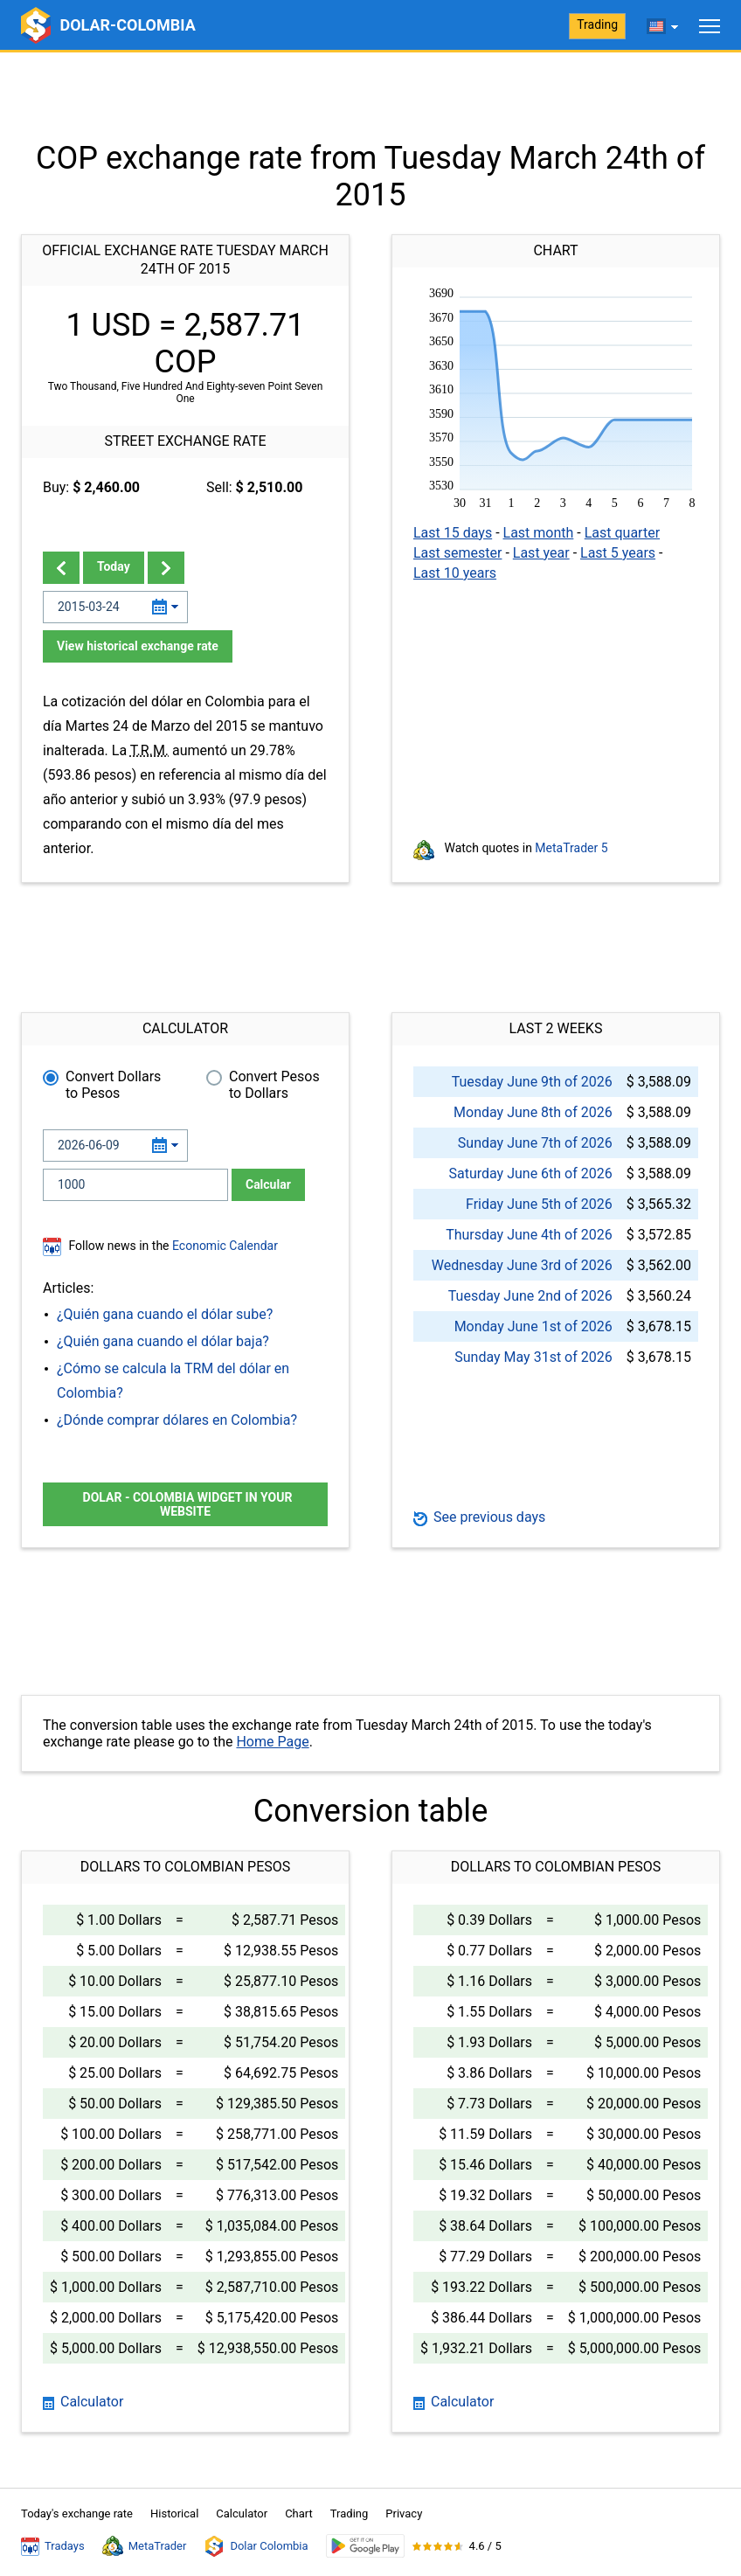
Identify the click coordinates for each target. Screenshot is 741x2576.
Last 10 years (454, 573)
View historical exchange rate (137, 646)
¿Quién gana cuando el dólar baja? (163, 1341)
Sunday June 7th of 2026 (535, 1143)
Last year (541, 553)
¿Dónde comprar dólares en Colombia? (177, 1420)
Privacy (403, 2513)
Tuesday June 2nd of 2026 (530, 1296)
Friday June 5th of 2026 (539, 1204)
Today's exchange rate (77, 2513)
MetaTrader (144, 2546)
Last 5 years (617, 553)
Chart (299, 2513)
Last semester (457, 553)
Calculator (83, 2401)
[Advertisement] (370, 96)
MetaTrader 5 (571, 848)
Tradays (53, 2546)
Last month (538, 532)
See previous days (479, 1517)
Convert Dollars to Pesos (113, 1084)
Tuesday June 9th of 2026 (532, 1081)
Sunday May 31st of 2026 (533, 1357)
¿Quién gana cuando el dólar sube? (165, 1314)
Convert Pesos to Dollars (274, 1084)
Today (113, 566)
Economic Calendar (225, 1246)
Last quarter (622, 532)
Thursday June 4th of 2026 (529, 1234)
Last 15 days (452, 532)
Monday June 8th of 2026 (533, 1112)
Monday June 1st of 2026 (533, 1326)
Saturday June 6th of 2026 (530, 1173)
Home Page (272, 1741)
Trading (597, 24)
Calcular (268, 1184)
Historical (174, 2513)
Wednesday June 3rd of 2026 (522, 1265)
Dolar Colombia (256, 2546)
